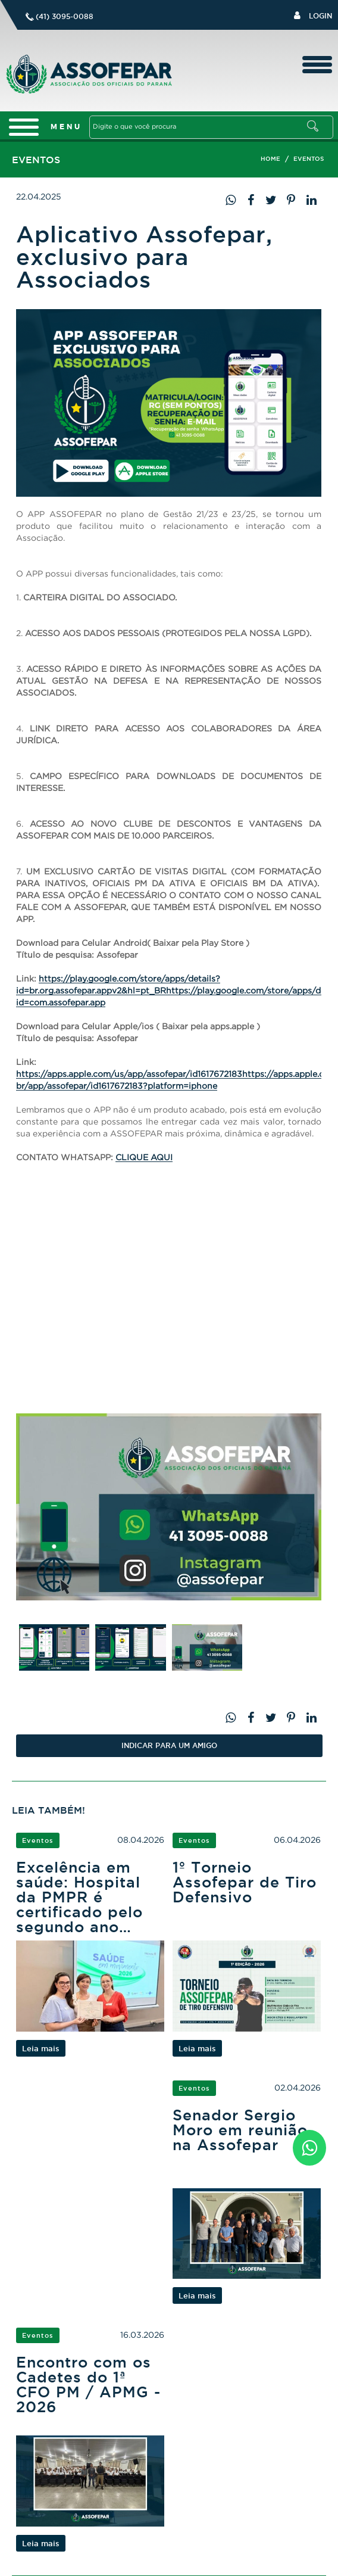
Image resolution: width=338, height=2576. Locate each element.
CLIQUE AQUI (144, 1156)
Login (313, 15)
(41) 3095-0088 (64, 16)
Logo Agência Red (188, 2561)
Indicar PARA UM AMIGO (169, 1745)
